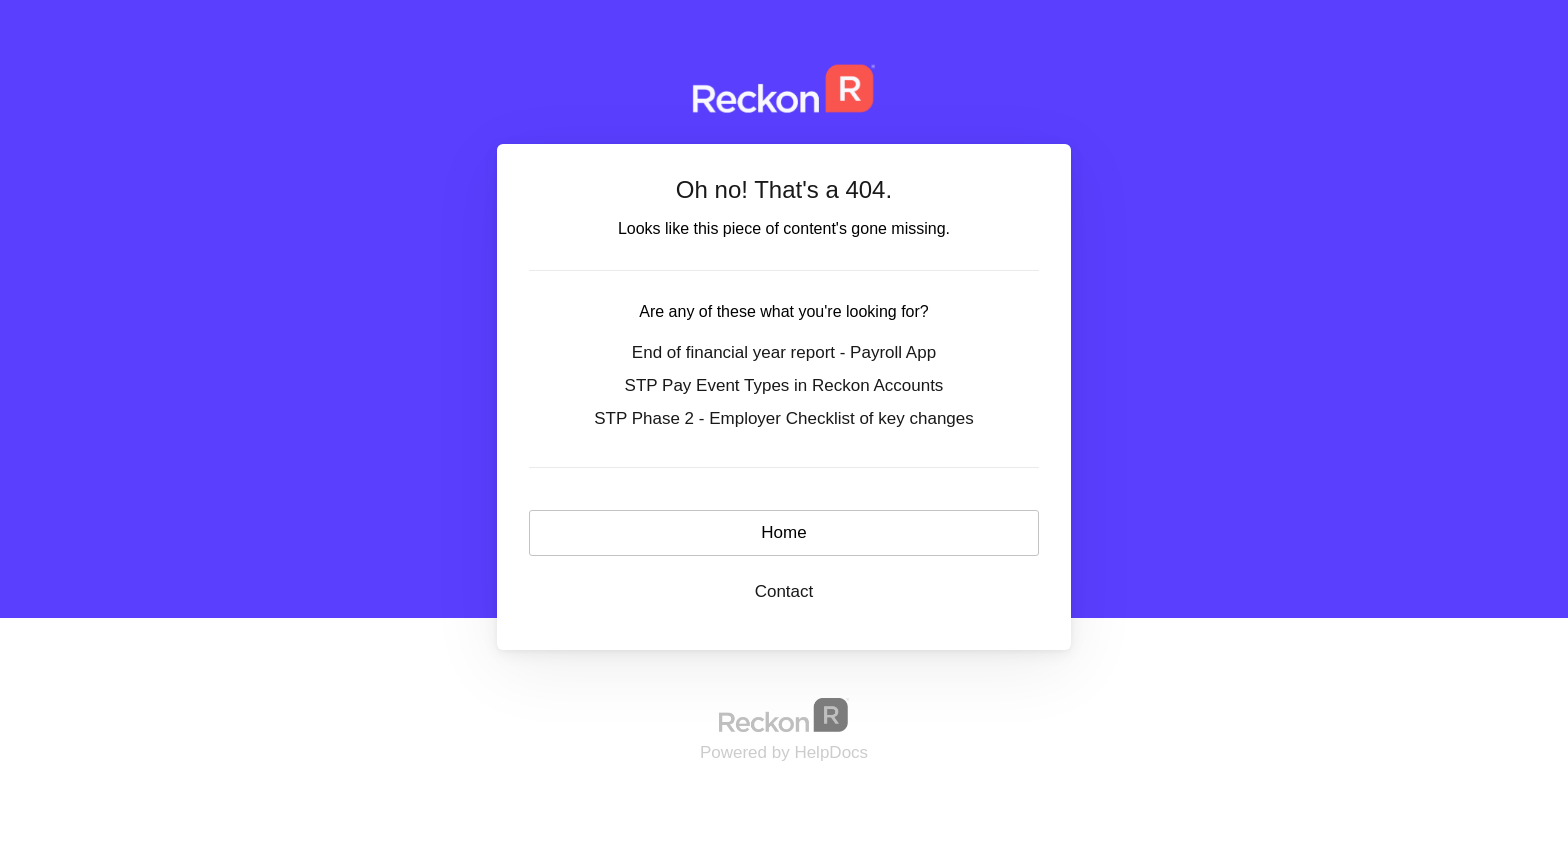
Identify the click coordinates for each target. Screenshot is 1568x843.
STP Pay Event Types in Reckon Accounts (784, 385)
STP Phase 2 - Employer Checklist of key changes (784, 418)
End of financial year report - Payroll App (784, 352)
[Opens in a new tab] (784, 714)
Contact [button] (784, 591)
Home (783, 532)
